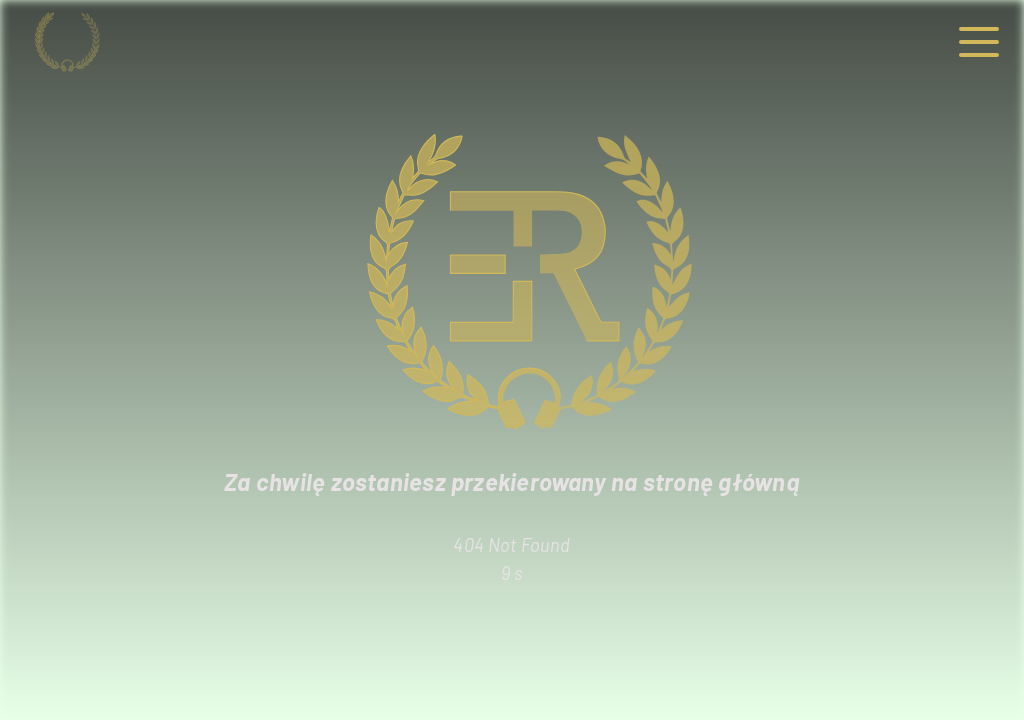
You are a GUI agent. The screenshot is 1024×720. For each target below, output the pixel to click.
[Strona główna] (96, 42)
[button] (979, 42)
